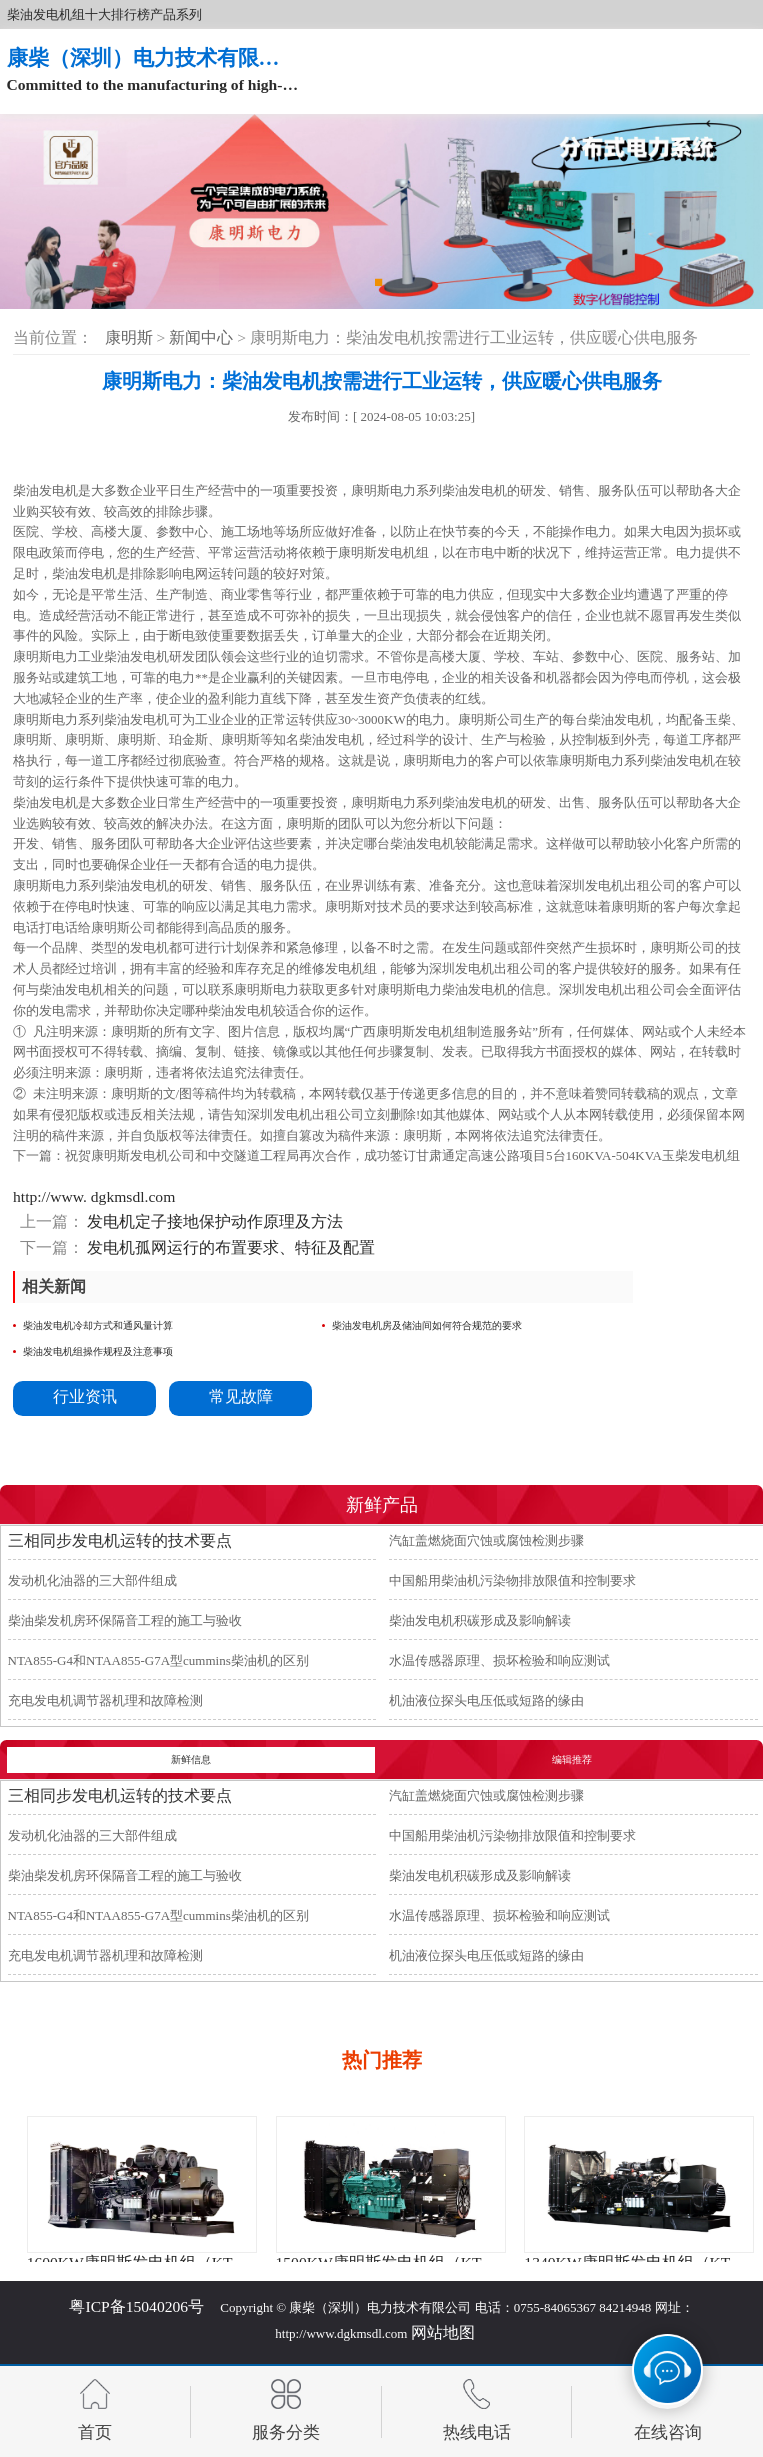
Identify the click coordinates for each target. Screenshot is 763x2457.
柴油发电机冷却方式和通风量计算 (98, 1325)
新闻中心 (203, 337)
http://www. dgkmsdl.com (94, 1196)
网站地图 (443, 2332)
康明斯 (129, 337)
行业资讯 (85, 1396)
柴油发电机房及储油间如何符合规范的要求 (427, 1325)
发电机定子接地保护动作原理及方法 (214, 1221)
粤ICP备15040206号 (136, 2306)
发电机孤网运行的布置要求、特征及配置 (230, 1247)
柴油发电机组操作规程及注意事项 (98, 1351)
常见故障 (241, 1396)
